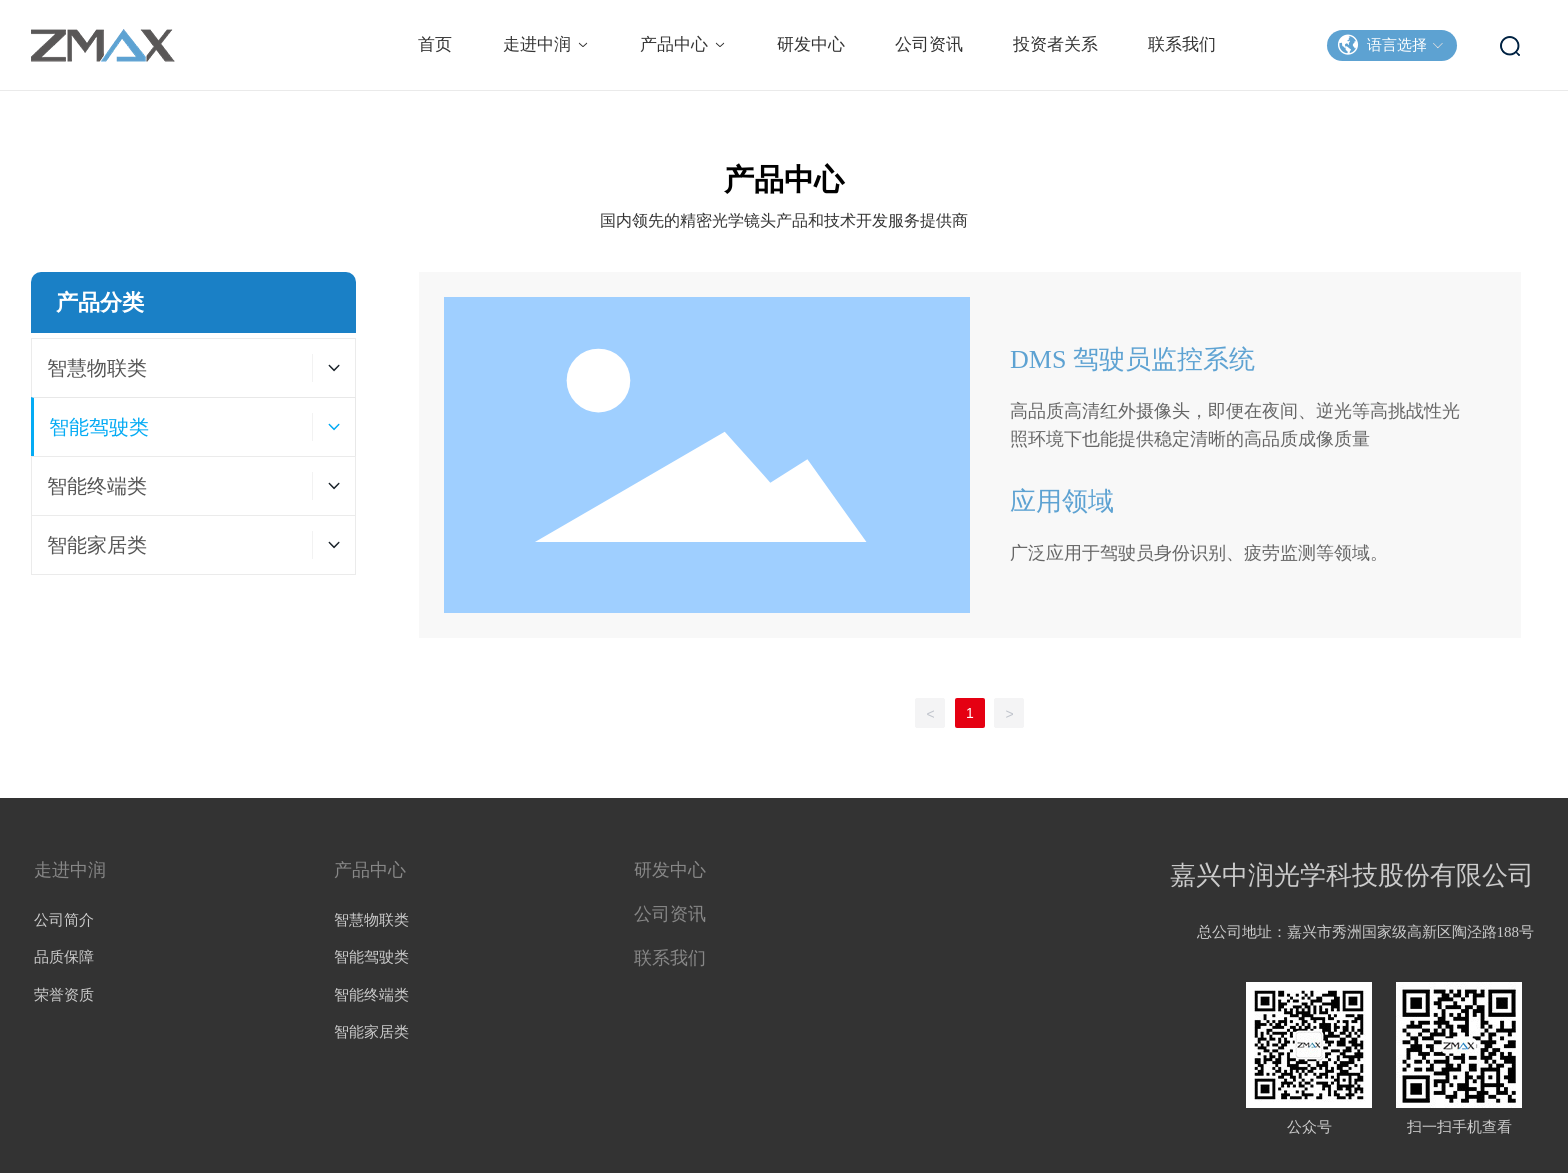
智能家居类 (371, 1032)
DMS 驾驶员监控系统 (1132, 359)
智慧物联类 (371, 920)
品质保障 (64, 957)
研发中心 (670, 870)
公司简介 (64, 920)
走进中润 (70, 870)
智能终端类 (371, 995)
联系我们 (670, 958)
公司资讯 (670, 914)
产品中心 (370, 870)
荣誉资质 (64, 995)
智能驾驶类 (371, 957)
